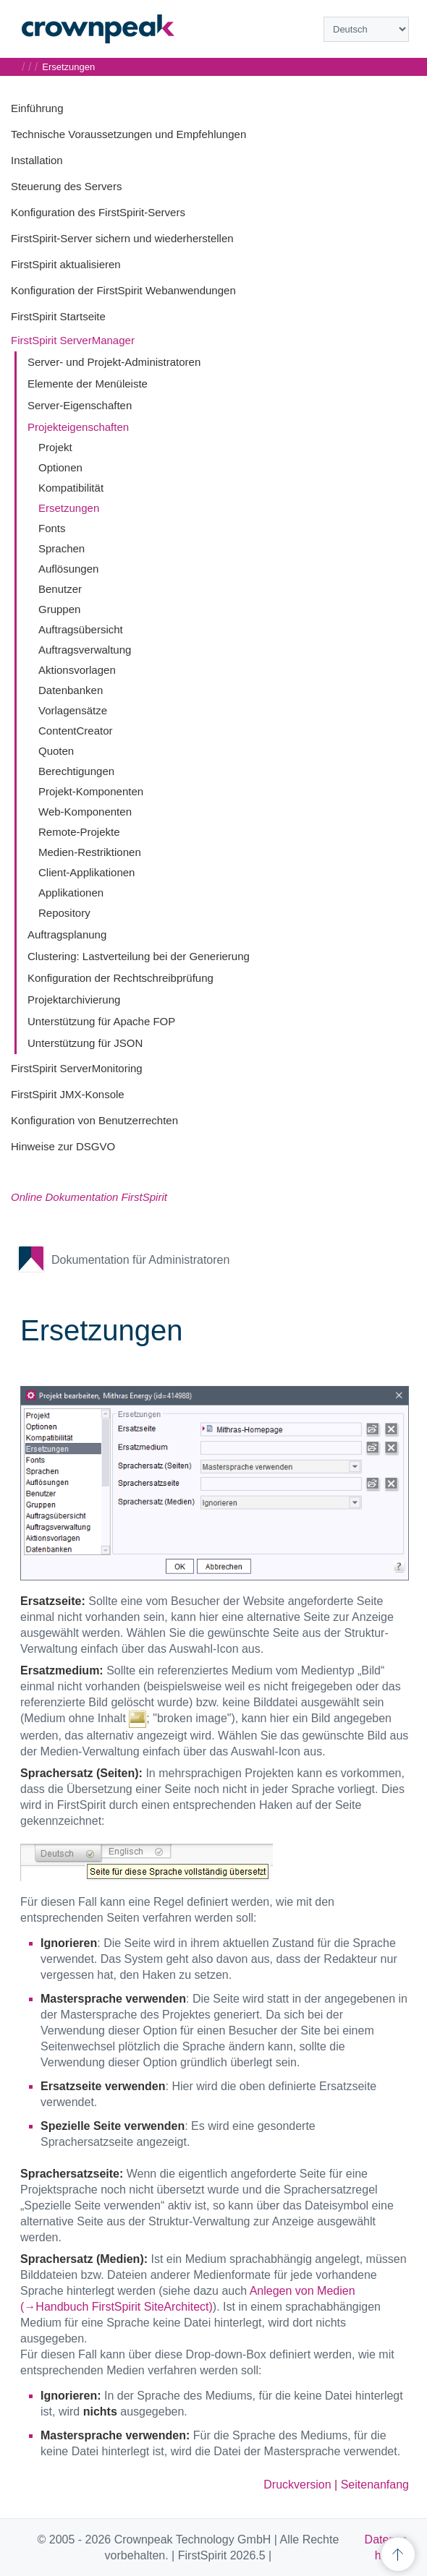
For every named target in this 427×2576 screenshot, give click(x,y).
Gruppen (59, 609)
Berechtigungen (76, 771)
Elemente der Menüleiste (88, 383)
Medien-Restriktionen (89, 852)
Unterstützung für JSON (85, 1043)
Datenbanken (70, 690)
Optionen (60, 467)
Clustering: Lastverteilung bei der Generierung (139, 956)
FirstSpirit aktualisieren (66, 264)
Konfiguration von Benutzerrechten (94, 1120)
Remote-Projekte (79, 832)
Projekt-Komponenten (90, 791)
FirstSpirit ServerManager (73, 340)
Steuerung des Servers (66, 186)
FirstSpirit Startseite (58, 316)
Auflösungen (68, 568)
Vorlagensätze (72, 710)
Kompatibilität (70, 488)
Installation (37, 160)
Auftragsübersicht (80, 629)
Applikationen (70, 892)
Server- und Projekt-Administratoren (114, 362)
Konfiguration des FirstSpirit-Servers (98, 212)
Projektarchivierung (74, 999)
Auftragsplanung (67, 934)
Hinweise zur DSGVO (63, 1146)
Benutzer (60, 589)
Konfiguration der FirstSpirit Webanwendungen (123, 290)
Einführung (37, 108)
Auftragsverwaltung (84, 649)
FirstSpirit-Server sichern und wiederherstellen (122, 238)
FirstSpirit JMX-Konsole (67, 1094)
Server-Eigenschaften (80, 405)
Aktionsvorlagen (77, 670)
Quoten (56, 751)
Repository (64, 913)
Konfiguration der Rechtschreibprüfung (121, 978)
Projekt (55, 447)
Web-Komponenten (85, 811)
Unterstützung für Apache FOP (101, 1021)
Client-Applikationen (86, 872)
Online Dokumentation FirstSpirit (89, 1197)
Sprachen (61, 548)
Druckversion (297, 2484)
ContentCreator (75, 730)
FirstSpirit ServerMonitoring (77, 1068)
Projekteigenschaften (78, 427)
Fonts (52, 528)
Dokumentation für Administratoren (140, 1260)
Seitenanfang (375, 2484)
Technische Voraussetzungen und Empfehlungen (128, 134)
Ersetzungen (68, 508)
